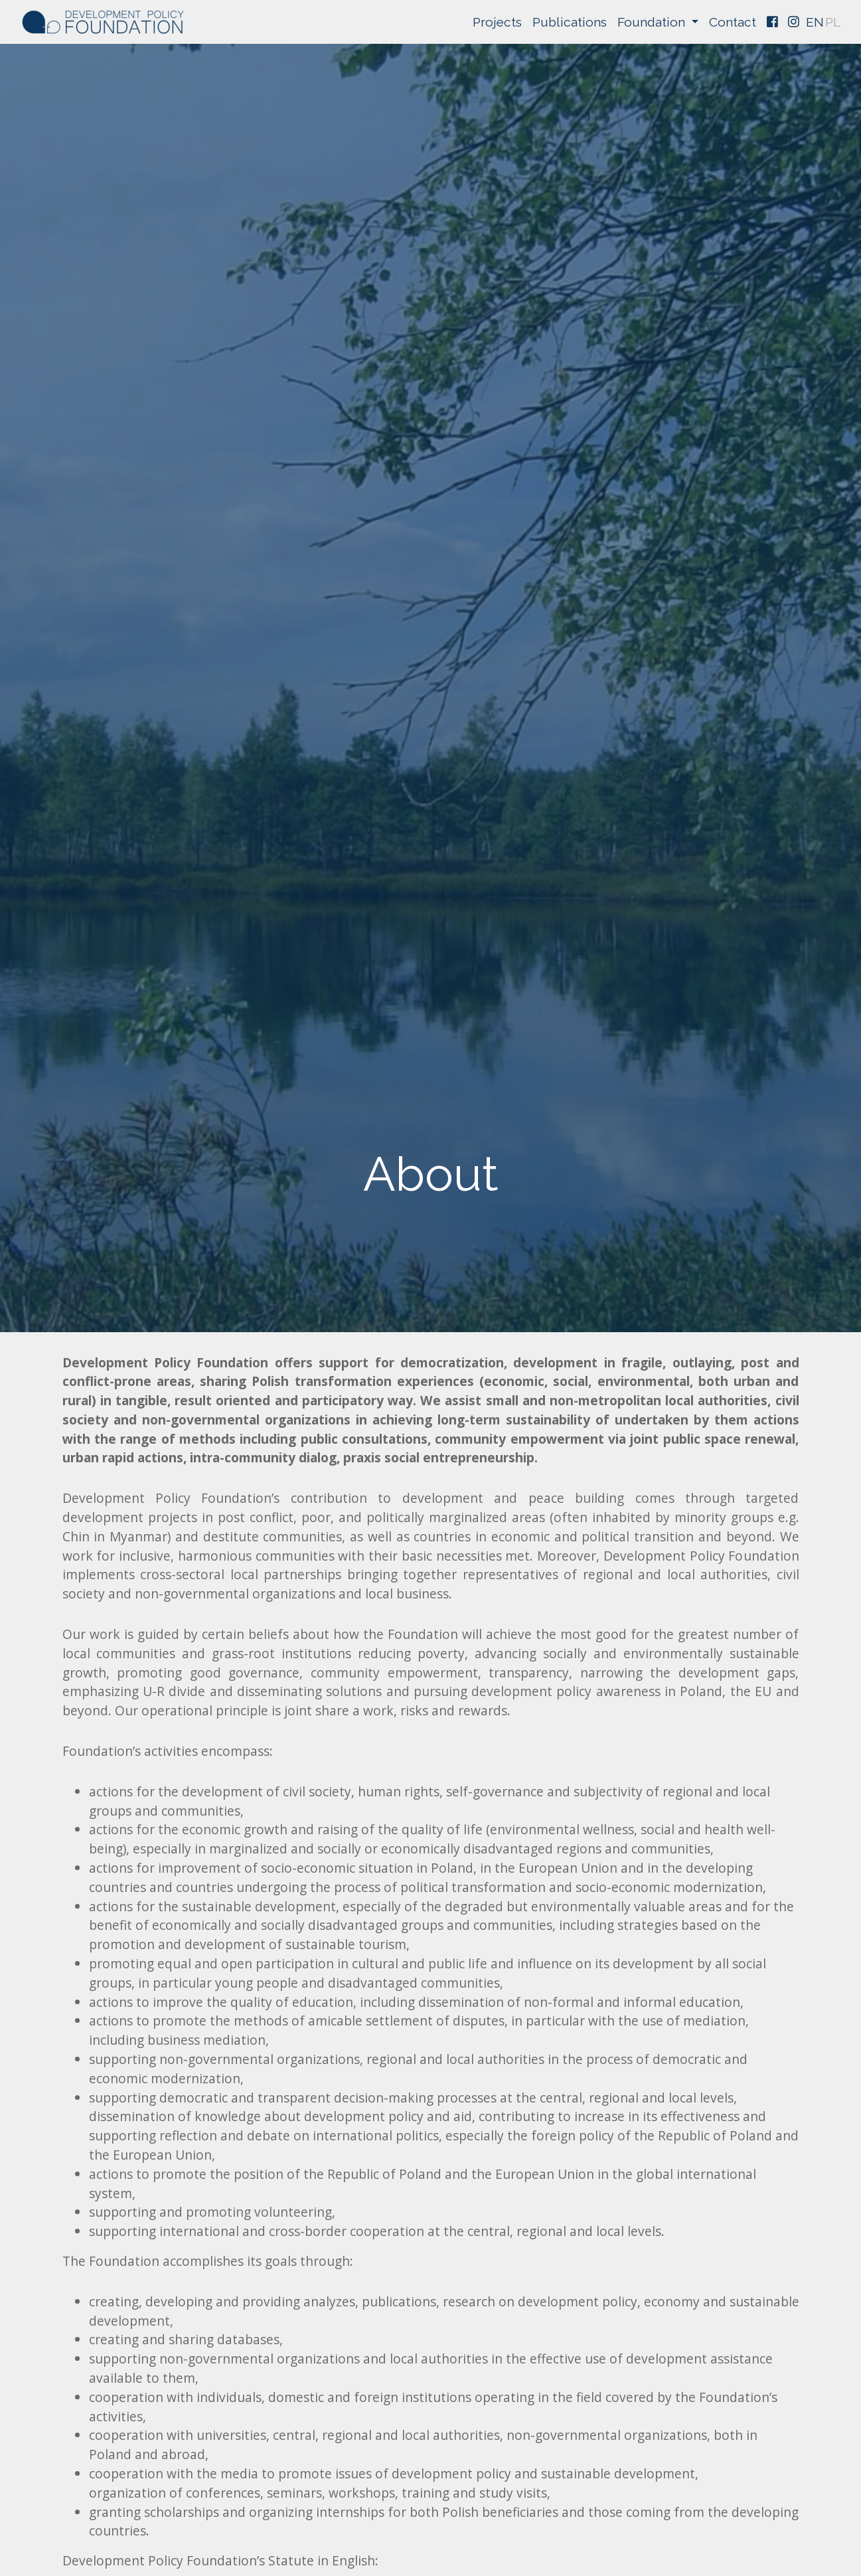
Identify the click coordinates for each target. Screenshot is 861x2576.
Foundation (652, 22)
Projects (497, 22)
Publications (569, 22)
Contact (731, 22)
